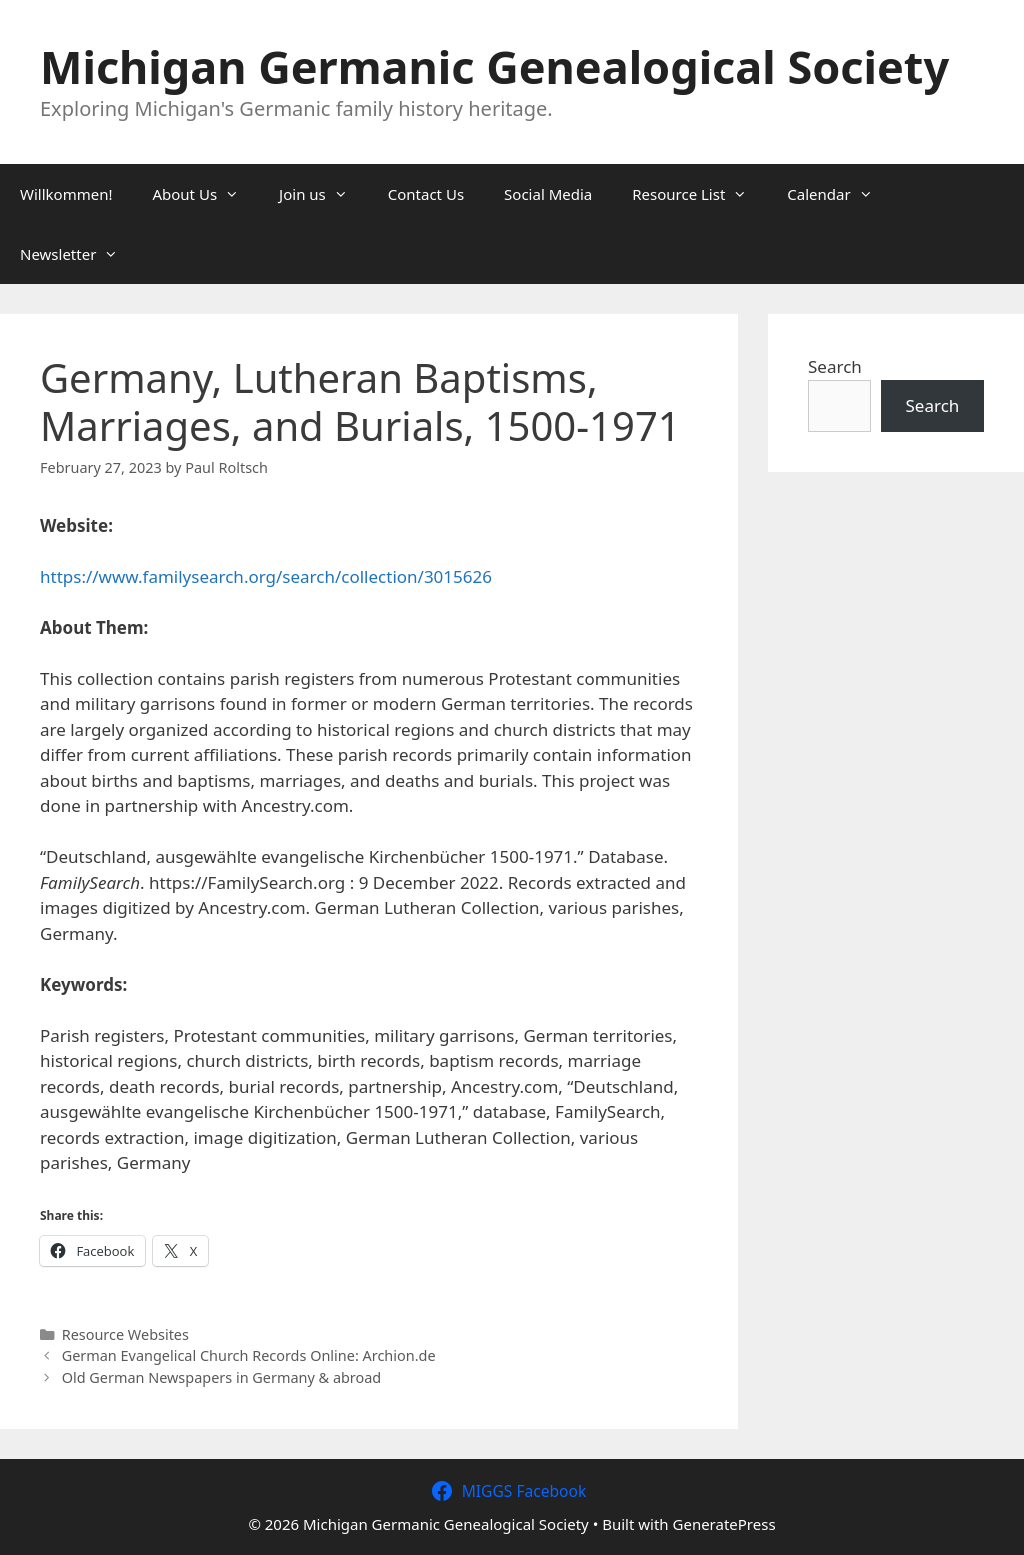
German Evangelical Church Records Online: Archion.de (249, 1355)
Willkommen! (66, 194)
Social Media (548, 194)
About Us (205, 194)
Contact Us (426, 194)
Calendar (839, 194)
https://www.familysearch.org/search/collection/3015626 (266, 576)
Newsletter (79, 254)
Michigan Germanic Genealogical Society (494, 66)
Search (835, 366)
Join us (323, 194)
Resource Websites (125, 1334)
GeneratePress (724, 1524)
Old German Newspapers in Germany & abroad (222, 1377)
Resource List (699, 194)
